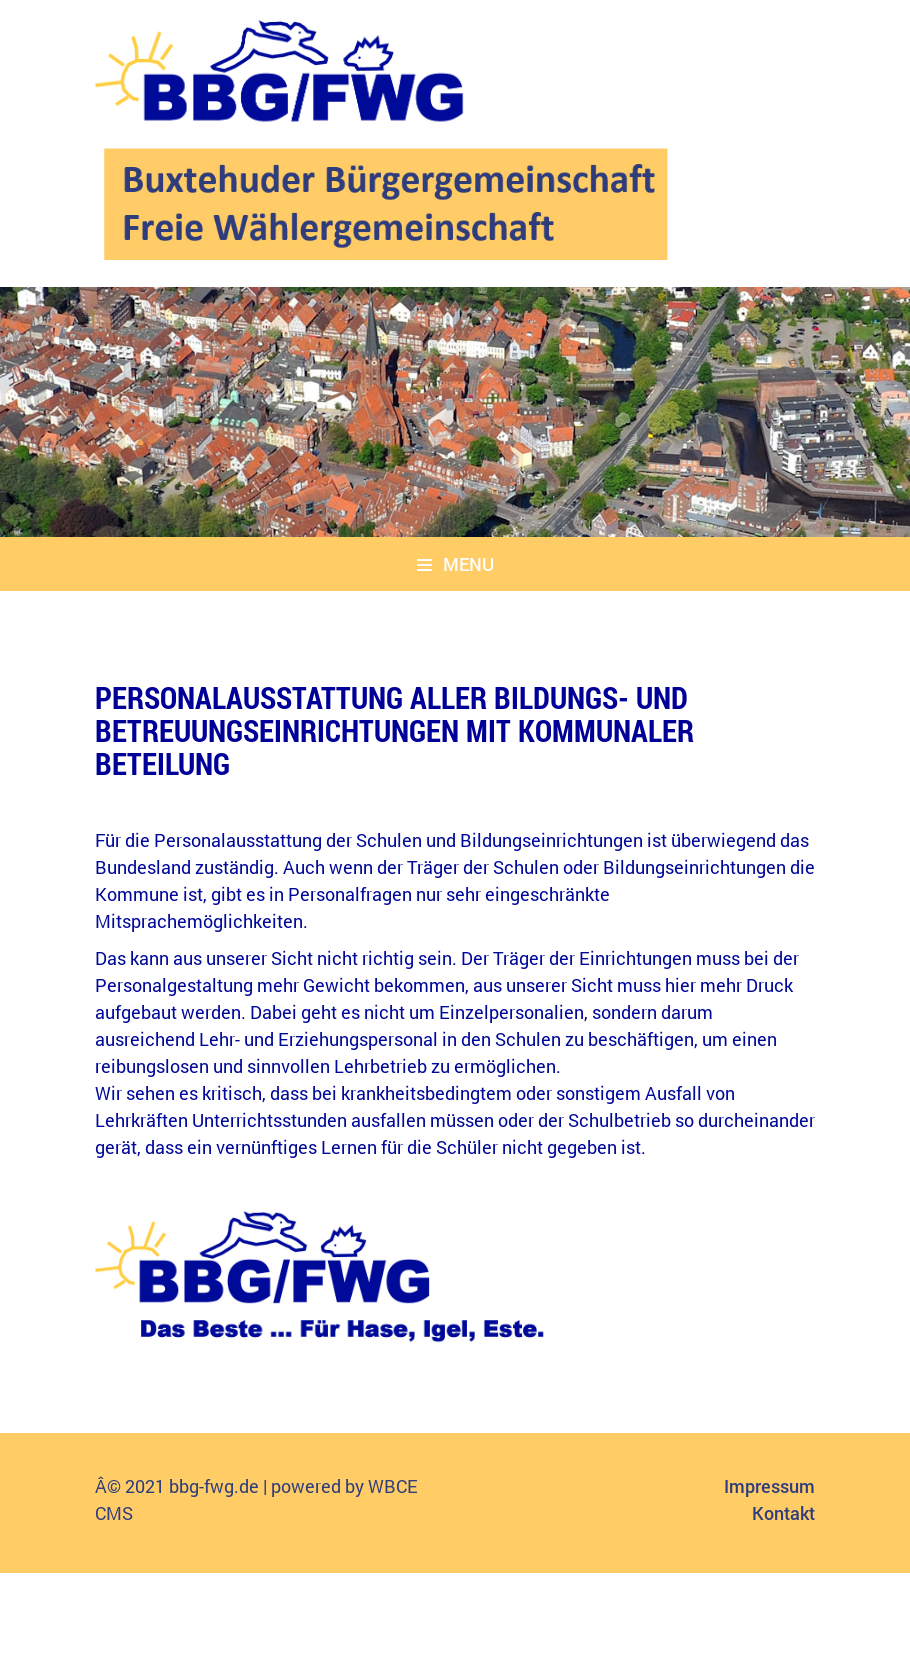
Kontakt (783, 1513)
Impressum (769, 1486)
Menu (455, 564)
